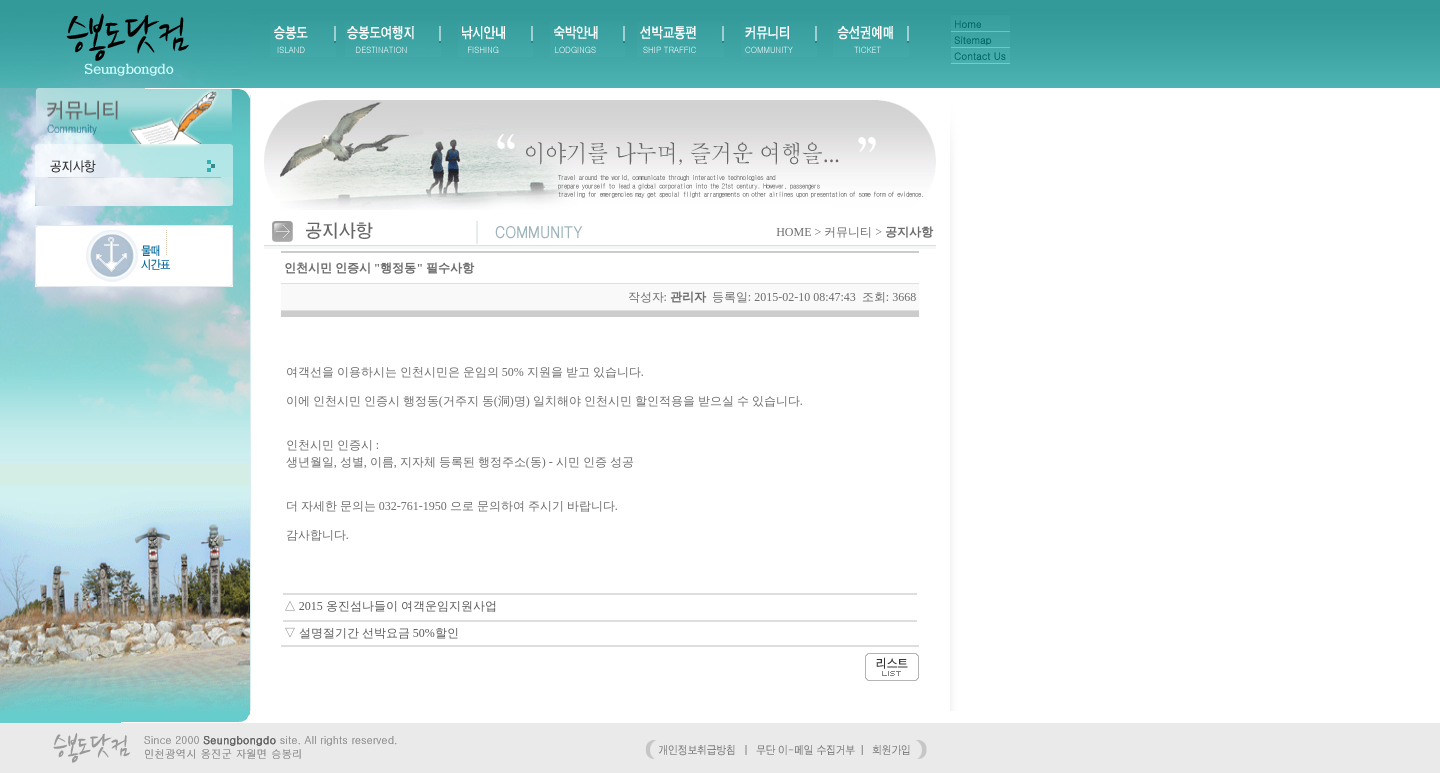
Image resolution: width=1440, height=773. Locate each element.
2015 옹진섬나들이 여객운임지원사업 (398, 606)
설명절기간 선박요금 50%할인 (379, 633)
